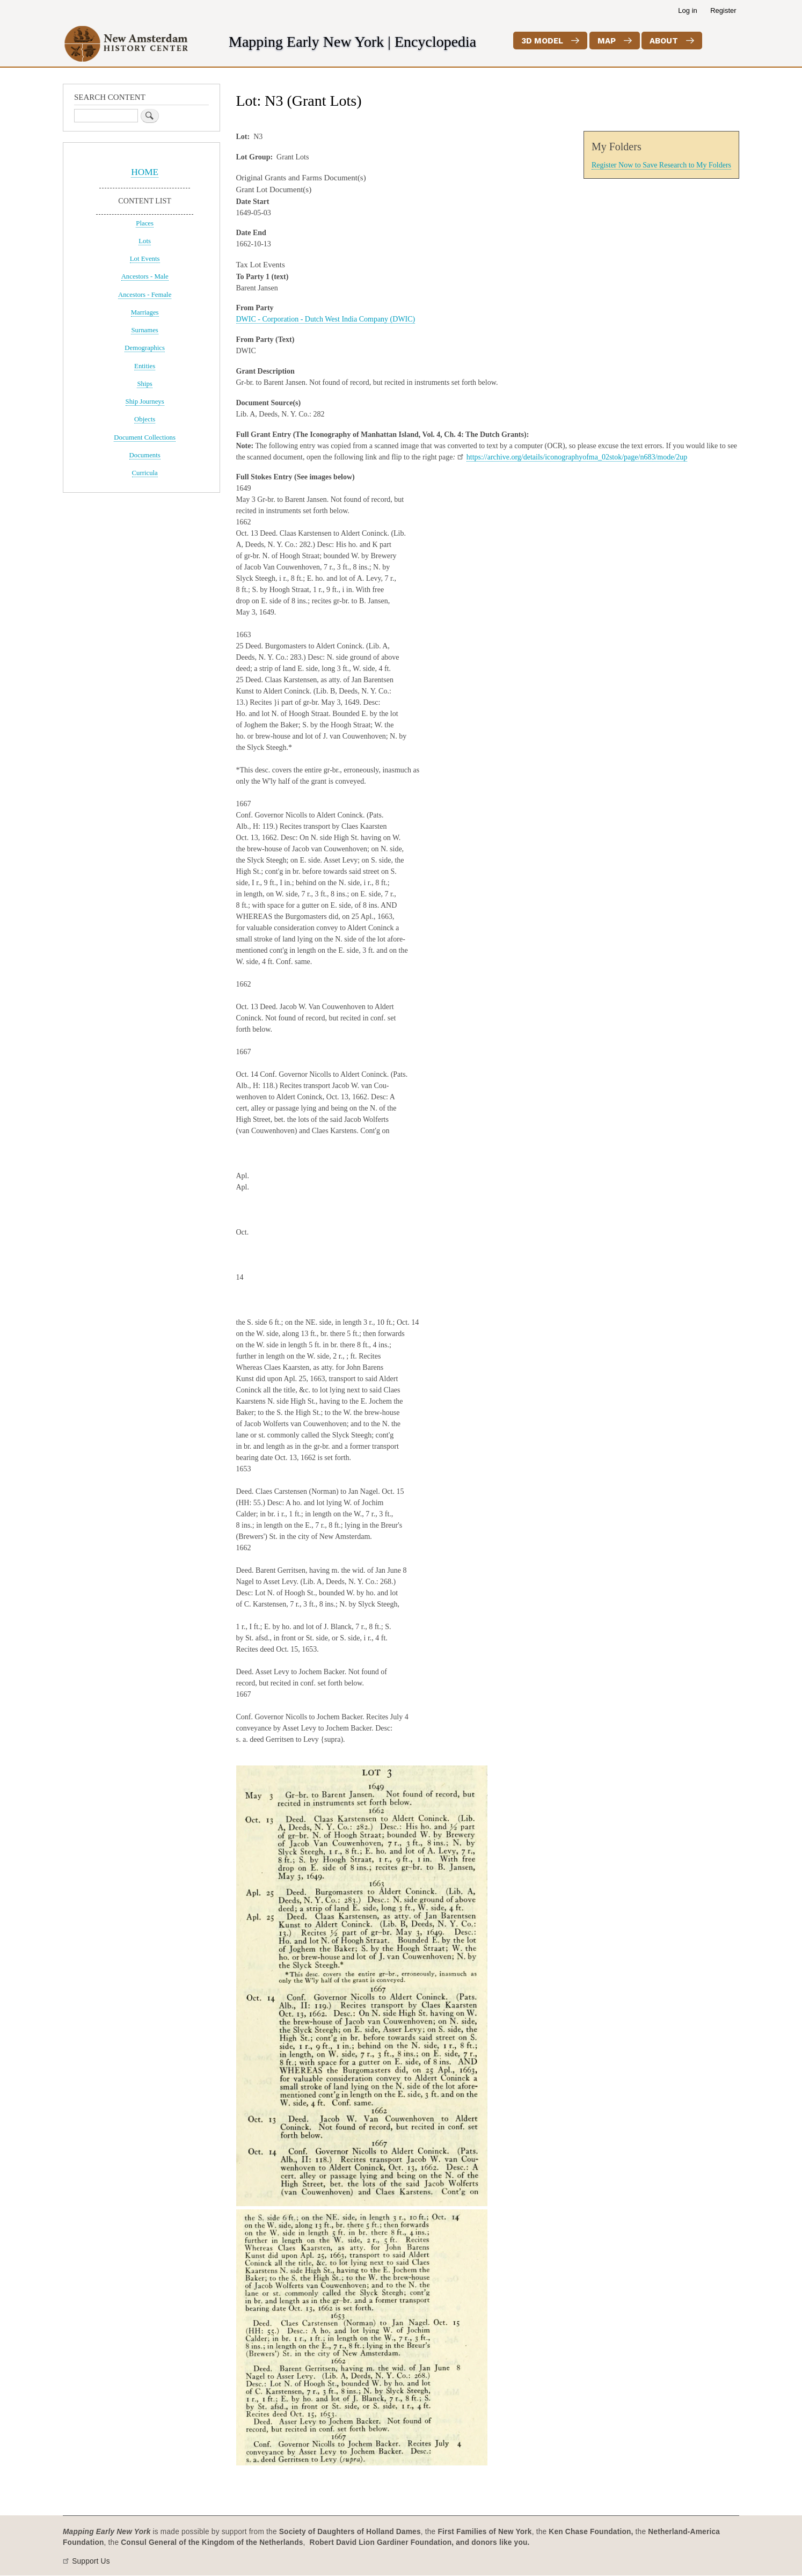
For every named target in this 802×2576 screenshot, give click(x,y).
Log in (687, 10)
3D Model (542, 41)
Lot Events (145, 258)
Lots (144, 241)
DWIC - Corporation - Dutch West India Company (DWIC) (325, 319)
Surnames (144, 330)
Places (145, 223)
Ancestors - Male (145, 276)
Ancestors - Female (144, 294)
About (664, 41)
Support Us (91, 2561)
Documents (145, 455)
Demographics (145, 348)
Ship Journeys (145, 401)
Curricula (145, 473)
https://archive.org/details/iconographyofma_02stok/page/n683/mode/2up (577, 457)
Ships (144, 384)
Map (606, 41)
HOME (144, 172)
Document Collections (145, 437)
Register (723, 10)
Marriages (145, 312)
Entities (144, 366)
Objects (144, 419)
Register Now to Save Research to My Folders (661, 165)
